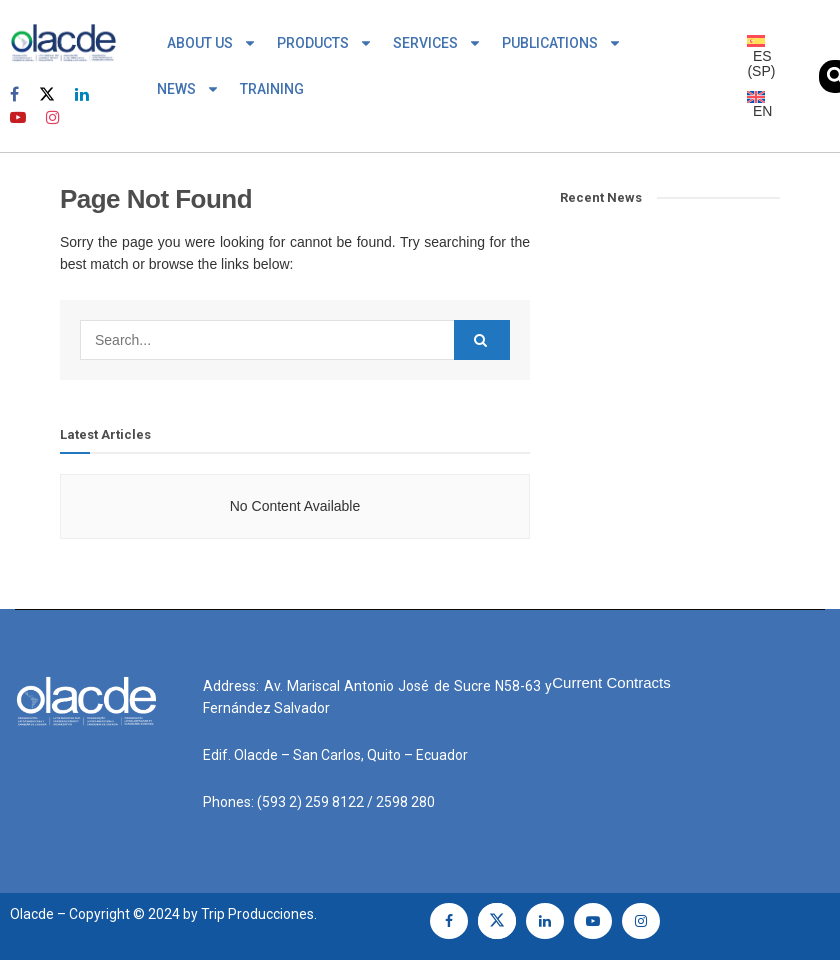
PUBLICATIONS (562, 43)
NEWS (188, 89)
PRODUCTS (325, 43)
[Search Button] (482, 340)
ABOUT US (212, 43)
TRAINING (272, 89)
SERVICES (437, 43)
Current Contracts (611, 682)
